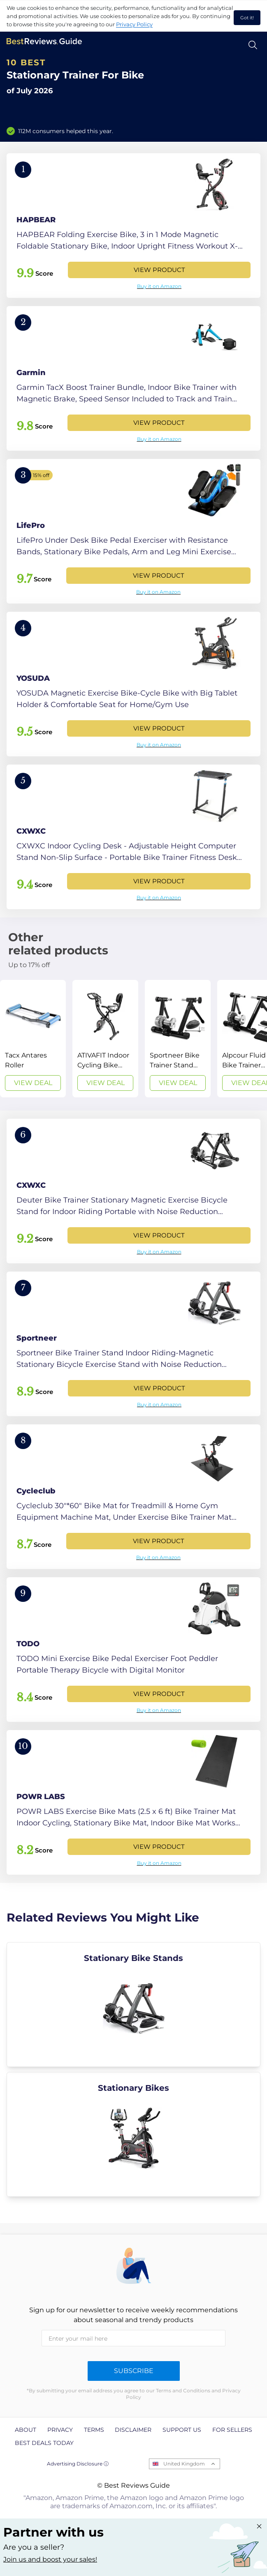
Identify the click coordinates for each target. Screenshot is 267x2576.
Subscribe (133, 2371)
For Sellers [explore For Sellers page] (232, 2429)
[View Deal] (33, 1038)
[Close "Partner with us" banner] (259, 2526)
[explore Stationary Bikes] (133, 2134)
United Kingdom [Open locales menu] (184, 2464)
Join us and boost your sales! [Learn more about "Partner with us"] (50, 2559)
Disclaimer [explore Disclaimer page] (133, 2429)
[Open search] (252, 45)
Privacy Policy (134, 24)
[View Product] (133, 225)
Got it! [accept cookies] (247, 18)
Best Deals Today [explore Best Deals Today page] (44, 2443)
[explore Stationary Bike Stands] (133, 2004)
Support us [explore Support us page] (182, 2429)
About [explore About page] (25, 2429)
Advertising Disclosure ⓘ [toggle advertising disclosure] (78, 2464)
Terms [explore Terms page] (94, 2429)
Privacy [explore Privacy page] (60, 2429)
